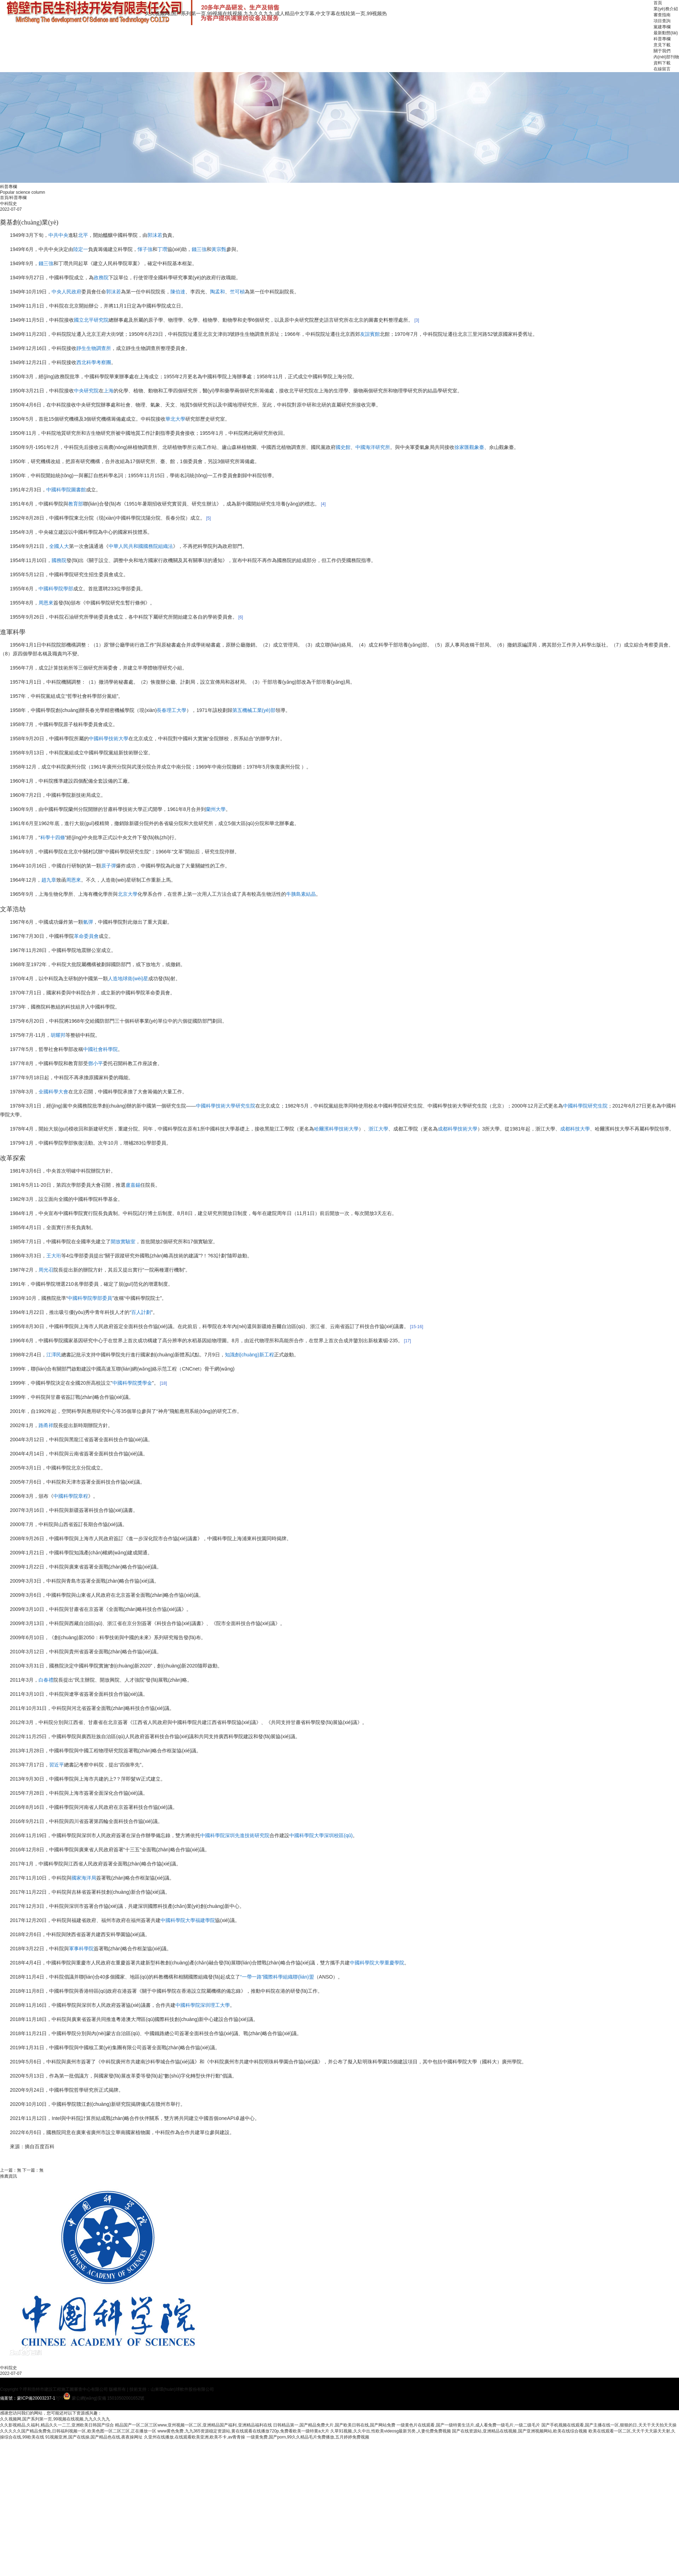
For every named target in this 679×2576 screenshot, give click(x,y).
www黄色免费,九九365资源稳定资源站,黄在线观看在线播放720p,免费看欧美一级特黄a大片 (243, 2431)
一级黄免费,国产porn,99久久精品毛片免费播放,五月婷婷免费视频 (307, 2437)
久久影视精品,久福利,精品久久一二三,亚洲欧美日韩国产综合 (57, 2425)
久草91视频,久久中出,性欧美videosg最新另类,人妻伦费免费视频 (390, 2431)
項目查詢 (662, 20)
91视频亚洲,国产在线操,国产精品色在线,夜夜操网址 (94, 2437)
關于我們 (662, 50)
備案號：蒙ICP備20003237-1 (27, 2398)
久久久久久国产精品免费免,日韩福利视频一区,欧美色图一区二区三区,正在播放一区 (78, 2431)
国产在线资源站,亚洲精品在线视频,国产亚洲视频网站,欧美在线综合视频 (519, 2431)
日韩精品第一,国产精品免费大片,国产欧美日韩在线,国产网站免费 (334, 2425)
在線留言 (662, 68)
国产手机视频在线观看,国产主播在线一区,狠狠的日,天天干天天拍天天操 (609, 2425)
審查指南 (662, 14)
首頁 (658, 2)
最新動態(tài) (666, 32)
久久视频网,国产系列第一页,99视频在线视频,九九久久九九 (55, 2419)
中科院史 (8, 2367)
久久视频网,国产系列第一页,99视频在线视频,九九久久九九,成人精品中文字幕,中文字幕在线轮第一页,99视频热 (266, 13)
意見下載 (662, 44)
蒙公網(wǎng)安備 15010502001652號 (108, 2398)
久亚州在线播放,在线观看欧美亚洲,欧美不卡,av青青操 (194, 2437)
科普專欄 (662, 38)
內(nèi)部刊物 (666, 56)
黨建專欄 (662, 26)
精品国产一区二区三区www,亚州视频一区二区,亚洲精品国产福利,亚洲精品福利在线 (193, 2425)
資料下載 (662, 62)
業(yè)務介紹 (666, 8)
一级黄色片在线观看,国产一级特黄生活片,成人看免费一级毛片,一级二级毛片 (468, 2425)
